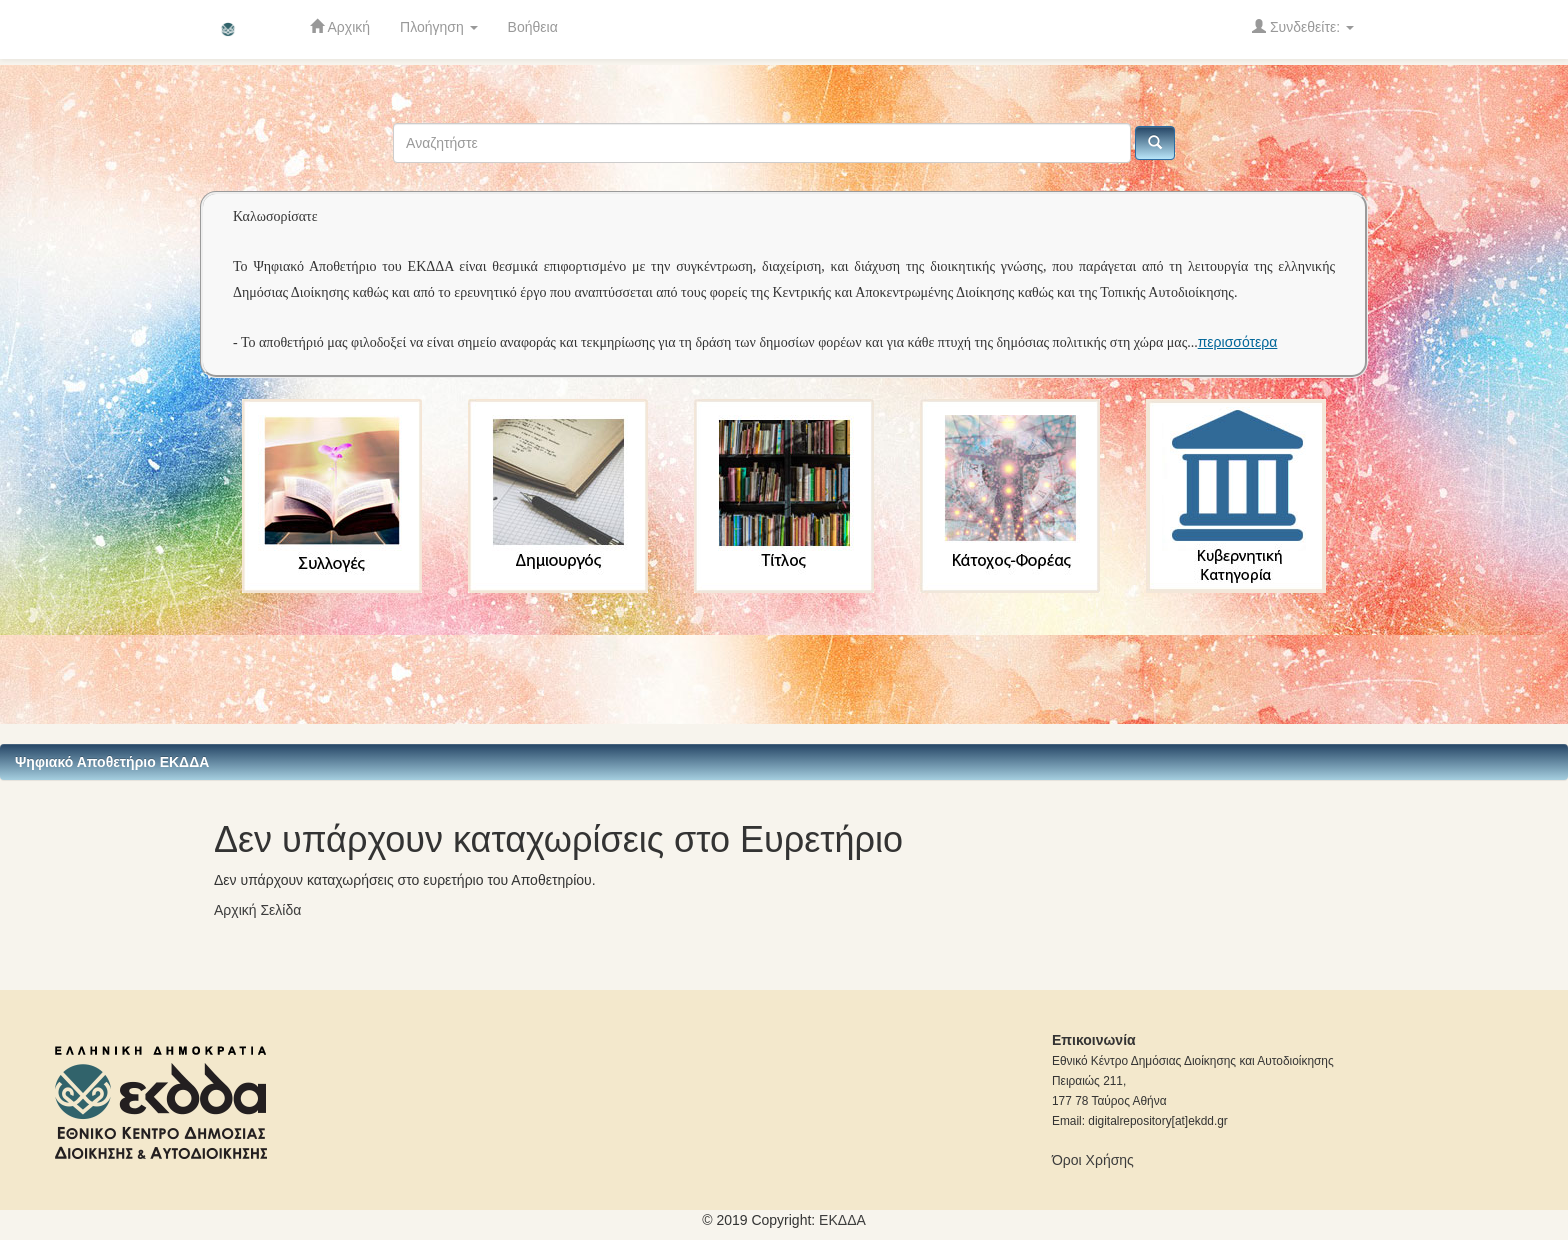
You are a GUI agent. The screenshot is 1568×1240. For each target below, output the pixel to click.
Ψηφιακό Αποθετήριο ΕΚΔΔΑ (112, 762)
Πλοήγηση (439, 27)
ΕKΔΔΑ (842, 1220)
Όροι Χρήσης (1093, 1160)
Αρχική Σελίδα (257, 910)
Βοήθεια (533, 27)
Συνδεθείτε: (1303, 26)
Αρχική (340, 26)
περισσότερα (1238, 342)
